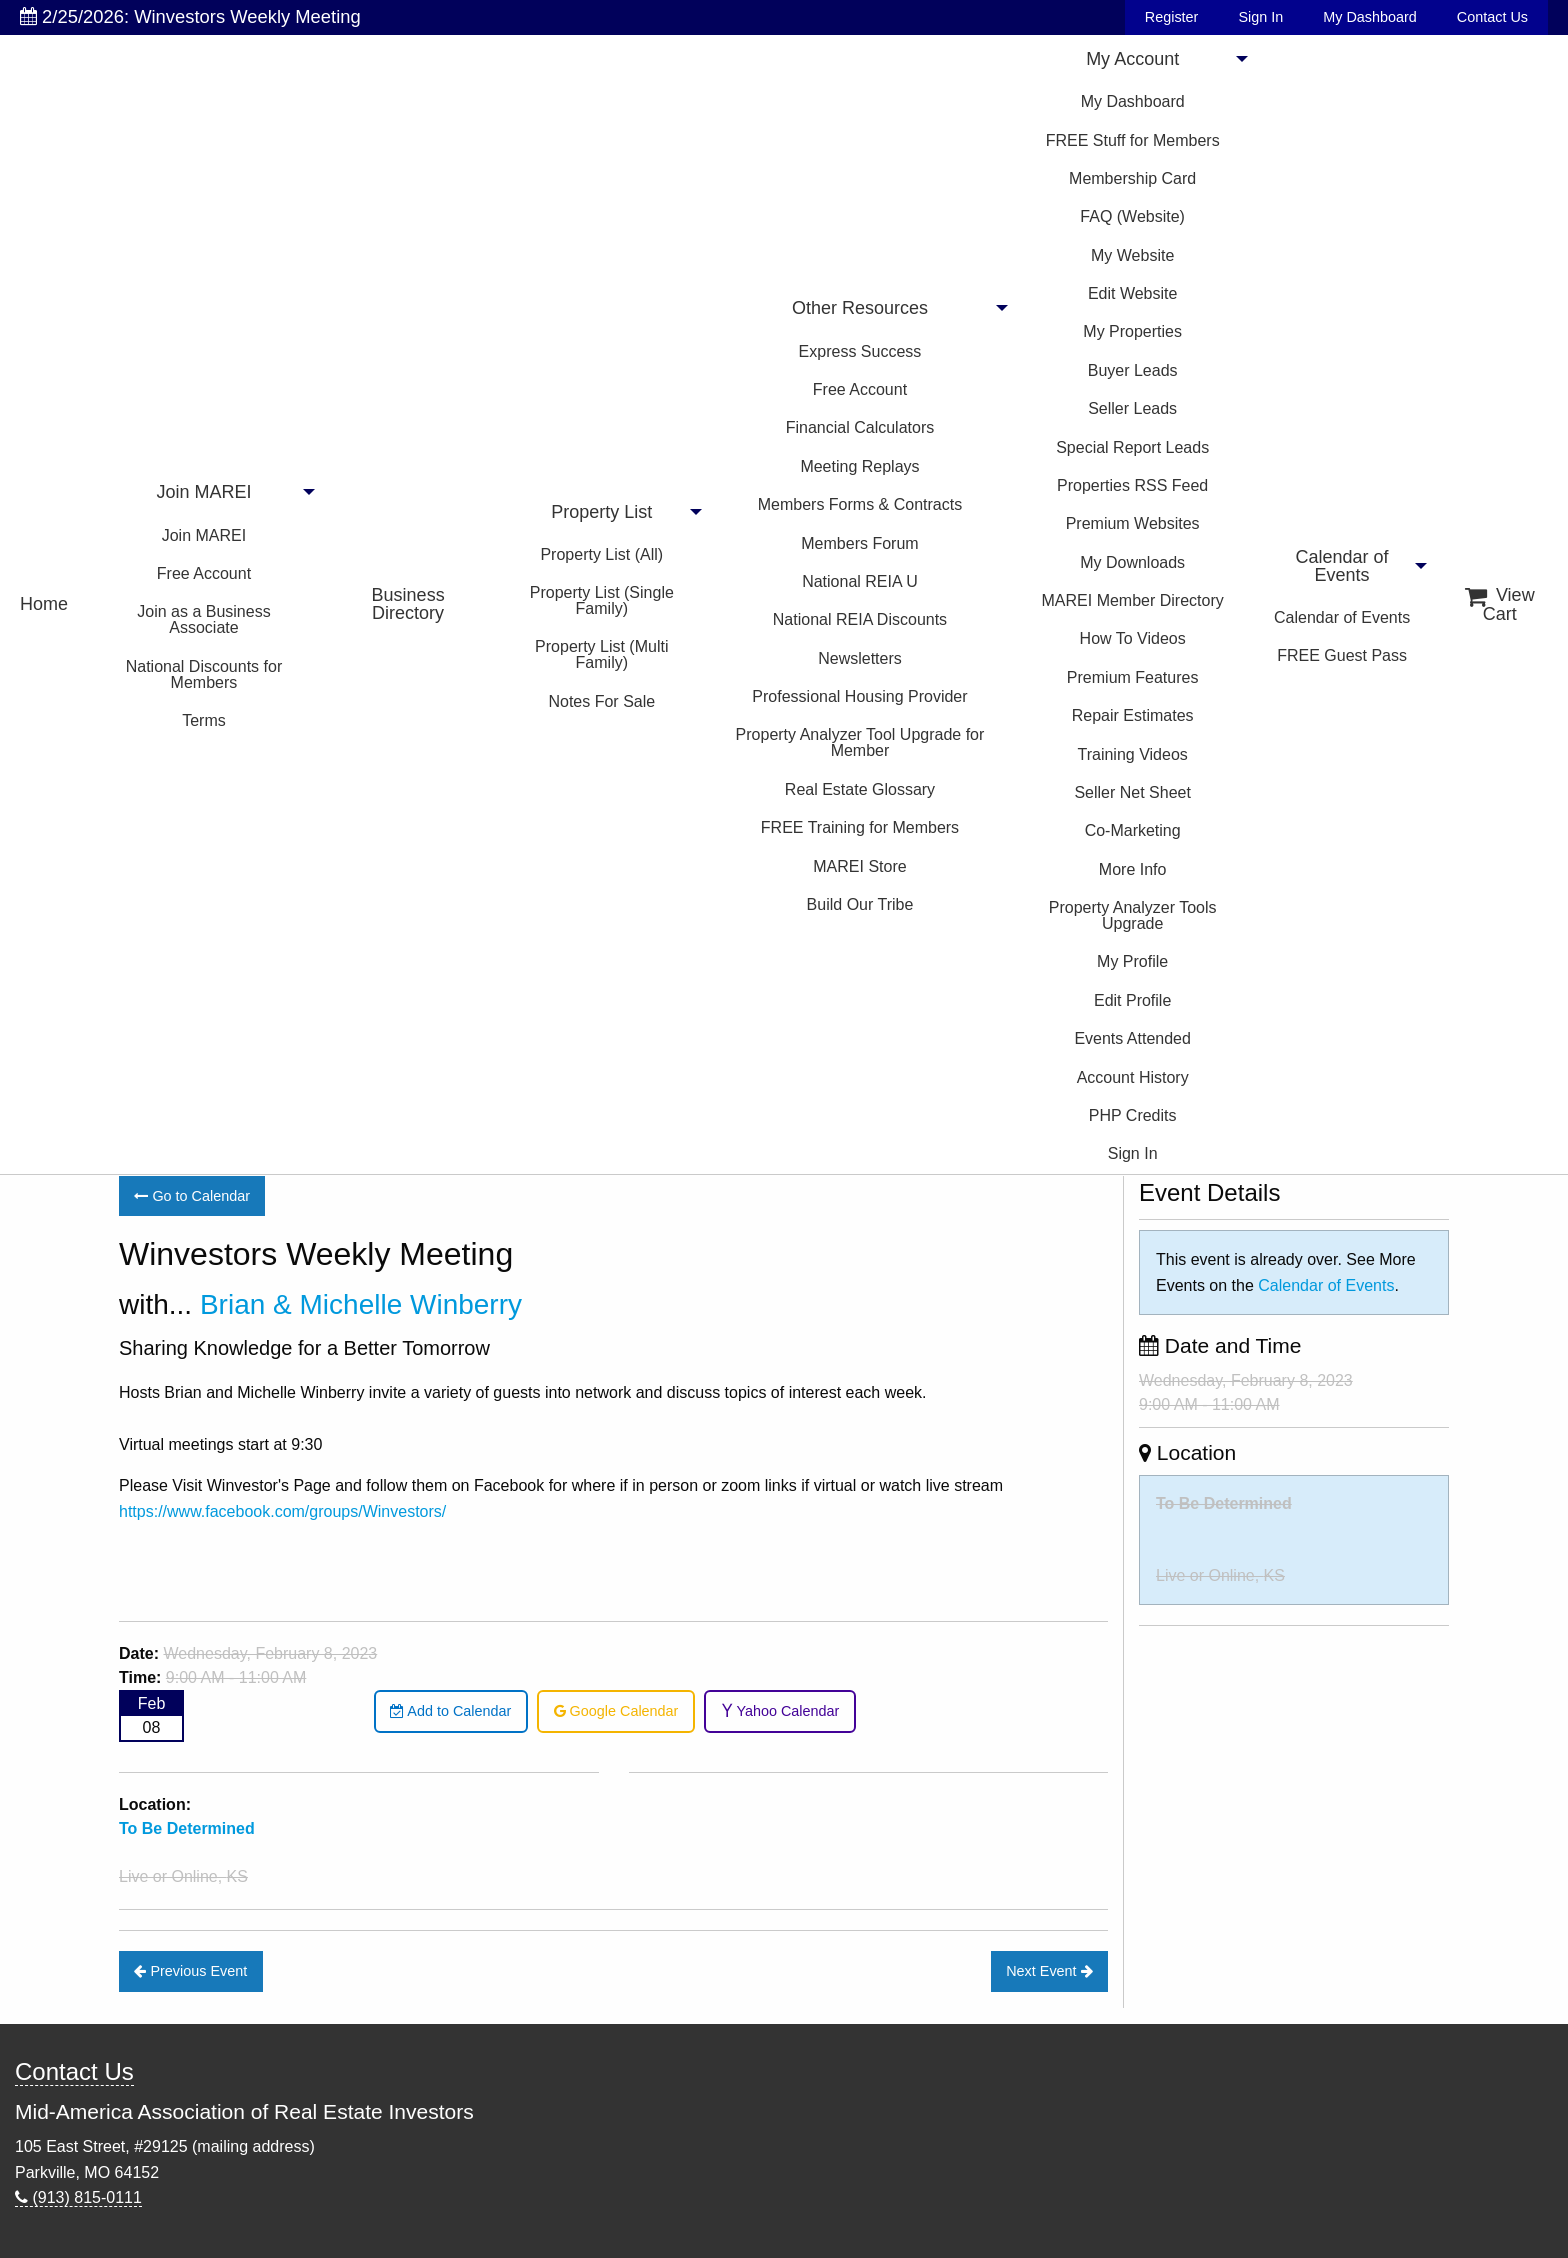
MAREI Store (859, 866)
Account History (1133, 1077)
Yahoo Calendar (780, 1711)
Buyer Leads (1133, 370)
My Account (1132, 59)
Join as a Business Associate (203, 619)
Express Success (860, 351)
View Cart (1500, 604)
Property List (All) (601, 554)
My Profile (1132, 961)
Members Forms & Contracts (860, 504)
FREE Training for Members (860, 827)
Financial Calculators (860, 427)
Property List (601, 512)
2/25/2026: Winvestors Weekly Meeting (190, 16)
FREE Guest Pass (1342, 655)
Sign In (1260, 17)
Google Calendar (616, 1711)
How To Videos (1133, 638)
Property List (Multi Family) (601, 654)
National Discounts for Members (204, 674)
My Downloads (1132, 562)
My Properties (1132, 331)
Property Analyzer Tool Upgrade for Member (860, 742)
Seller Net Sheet (1132, 792)
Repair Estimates (1133, 715)
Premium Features (1133, 677)
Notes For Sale (601, 701)
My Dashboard (1370, 17)
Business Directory (408, 604)
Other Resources (860, 308)
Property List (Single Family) (602, 600)
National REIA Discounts (860, 619)
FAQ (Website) (1132, 216)
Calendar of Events (1342, 566)
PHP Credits (1133, 1115)
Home (44, 604)
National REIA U (860, 581)
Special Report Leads (1132, 447)
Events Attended (1132, 1038)
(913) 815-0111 (78, 2197)
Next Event (1049, 1971)
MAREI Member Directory (1133, 600)
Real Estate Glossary (860, 789)
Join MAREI (203, 492)
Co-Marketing (1133, 830)
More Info (1133, 869)
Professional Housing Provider (859, 696)
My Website (1132, 255)
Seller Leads (1132, 408)
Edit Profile (1132, 1000)
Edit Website (1133, 293)
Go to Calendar (192, 1196)
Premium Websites (1133, 523)
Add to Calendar (450, 1711)
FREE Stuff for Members (1133, 140)
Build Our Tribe (860, 904)
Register (1172, 17)
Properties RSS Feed (1132, 485)
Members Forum (859, 543)
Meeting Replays (859, 466)
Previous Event (190, 1971)
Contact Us (1492, 17)
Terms (204, 720)
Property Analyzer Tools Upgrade (1133, 915)
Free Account (204, 573)
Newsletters (860, 658)
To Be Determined (1224, 1503)
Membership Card (1132, 178)
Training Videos (1133, 754)
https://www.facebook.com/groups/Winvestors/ (282, 1511)
